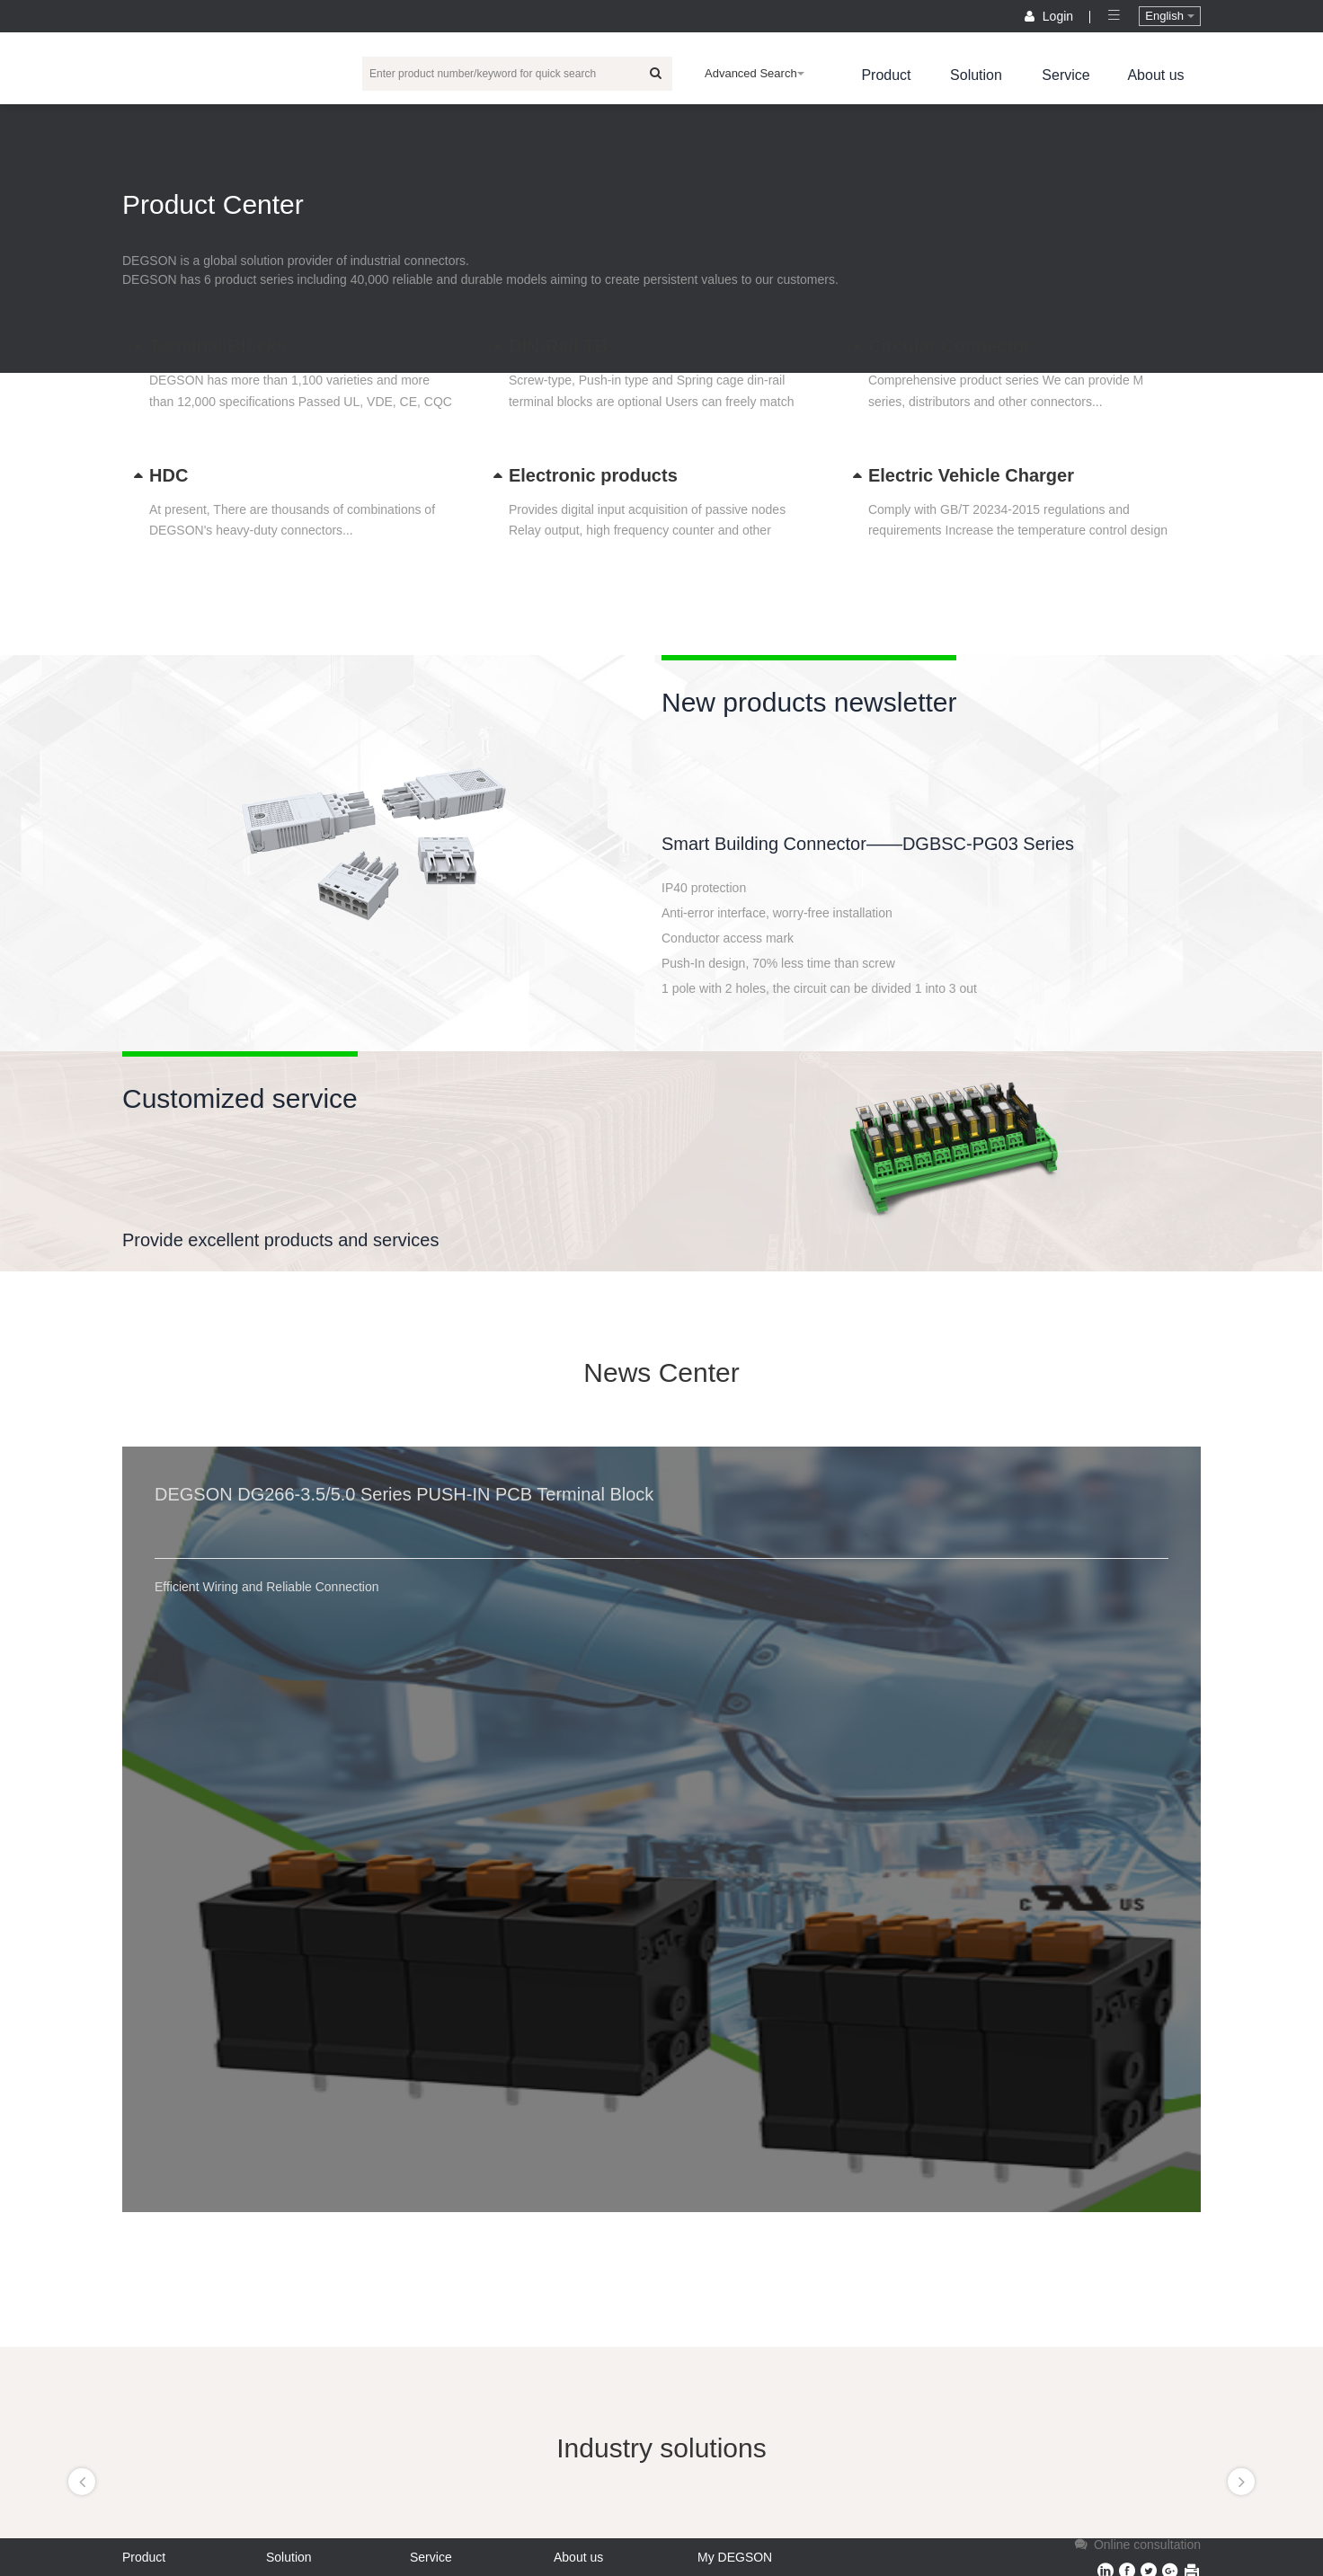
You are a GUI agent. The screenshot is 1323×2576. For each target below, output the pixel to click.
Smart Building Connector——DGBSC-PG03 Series (868, 844)
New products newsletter (809, 702)
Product (885, 75)
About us (1155, 75)
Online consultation (1136, 2544)
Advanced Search (754, 73)
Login (1051, 16)
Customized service (240, 1098)
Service (1065, 75)
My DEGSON (734, 2557)
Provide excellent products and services (280, 1240)
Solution (976, 75)
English (1169, 15)
